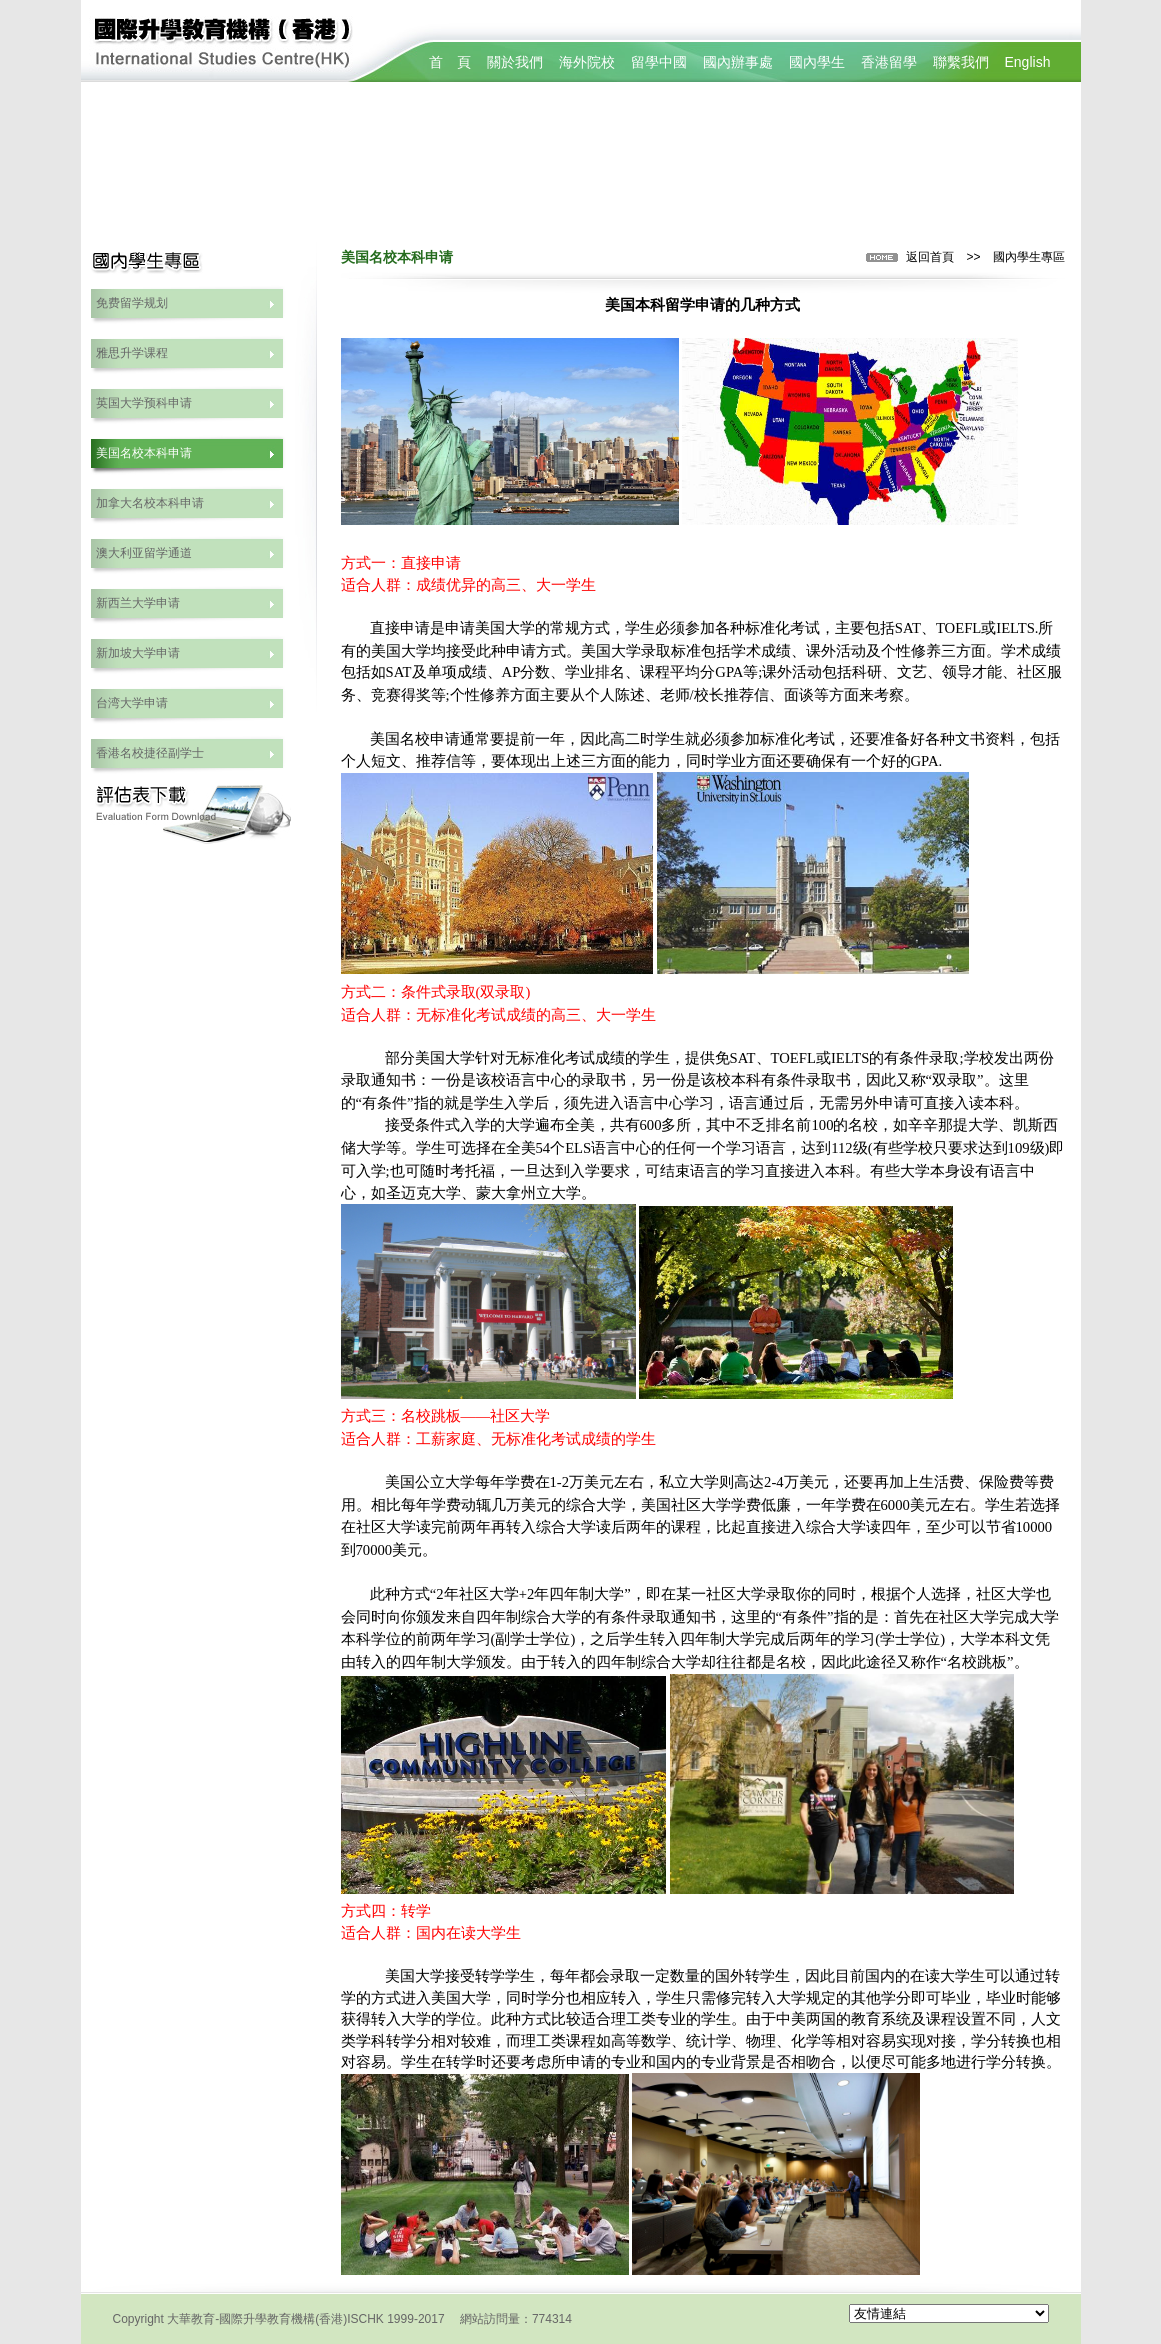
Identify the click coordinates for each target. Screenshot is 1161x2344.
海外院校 (587, 62)
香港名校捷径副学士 (150, 753)
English (1028, 62)
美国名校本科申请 (144, 453)
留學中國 (659, 62)
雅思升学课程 (132, 353)
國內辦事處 (738, 62)
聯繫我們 (961, 62)
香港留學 (889, 62)
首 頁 (450, 62)
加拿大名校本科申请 (150, 503)
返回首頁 (930, 257)
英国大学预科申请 (144, 403)
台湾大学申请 (132, 703)
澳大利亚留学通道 (144, 553)
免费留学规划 (132, 303)
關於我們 (515, 62)
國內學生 (817, 62)
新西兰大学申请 (138, 603)
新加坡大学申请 (138, 653)
